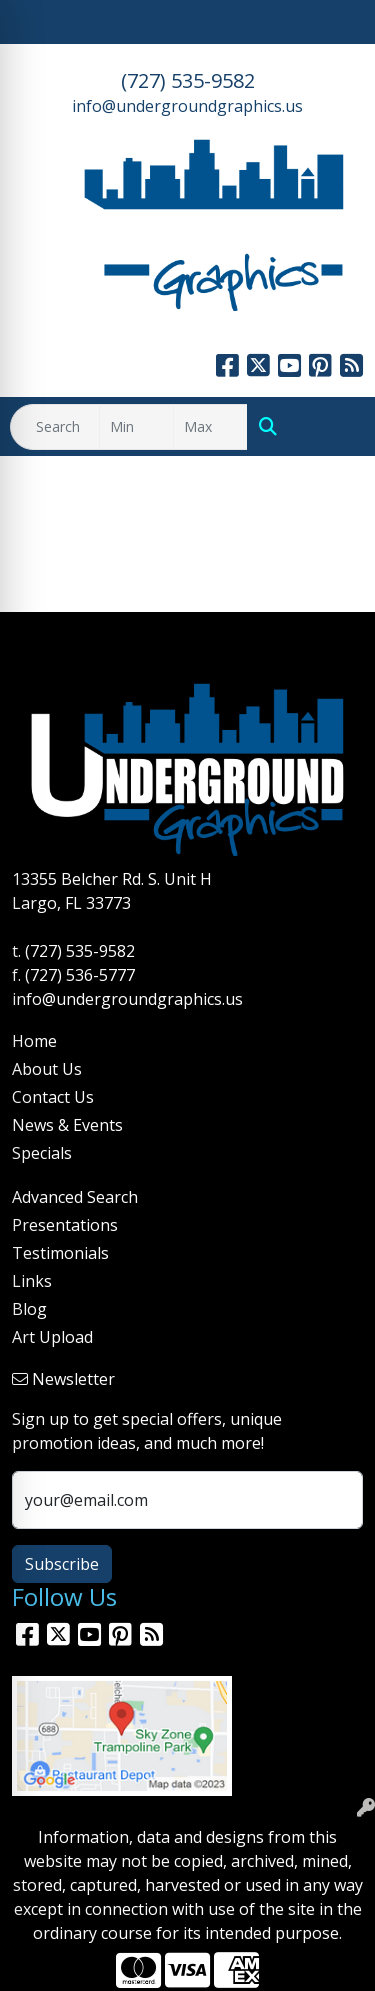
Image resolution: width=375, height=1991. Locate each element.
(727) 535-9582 (188, 80)
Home (34, 1041)
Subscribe (62, 1564)
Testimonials (60, 1253)
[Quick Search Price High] (210, 427)
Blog (29, 1309)
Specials (42, 1153)
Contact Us (53, 1097)
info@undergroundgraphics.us (187, 106)
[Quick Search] (55, 427)
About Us (47, 1069)
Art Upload (52, 1337)
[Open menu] (335, 427)
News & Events (67, 1125)
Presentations (65, 1225)
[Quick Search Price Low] (136, 427)
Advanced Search (75, 1197)
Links (32, 1281)
